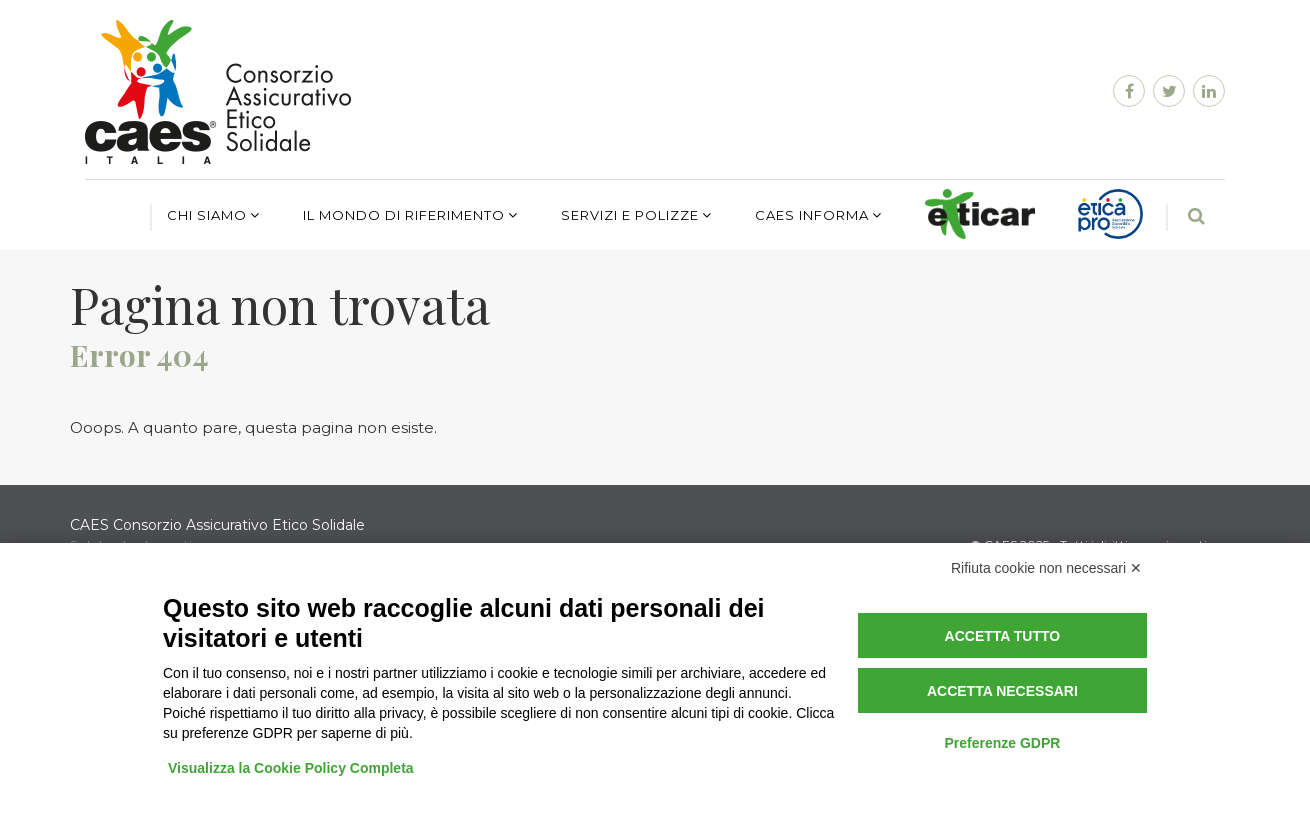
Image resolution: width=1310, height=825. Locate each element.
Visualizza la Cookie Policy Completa (291, 768)
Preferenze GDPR (1002, 743)
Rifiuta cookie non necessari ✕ (1046, 568)
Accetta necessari (1002, 691)
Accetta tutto (1003, 636)
